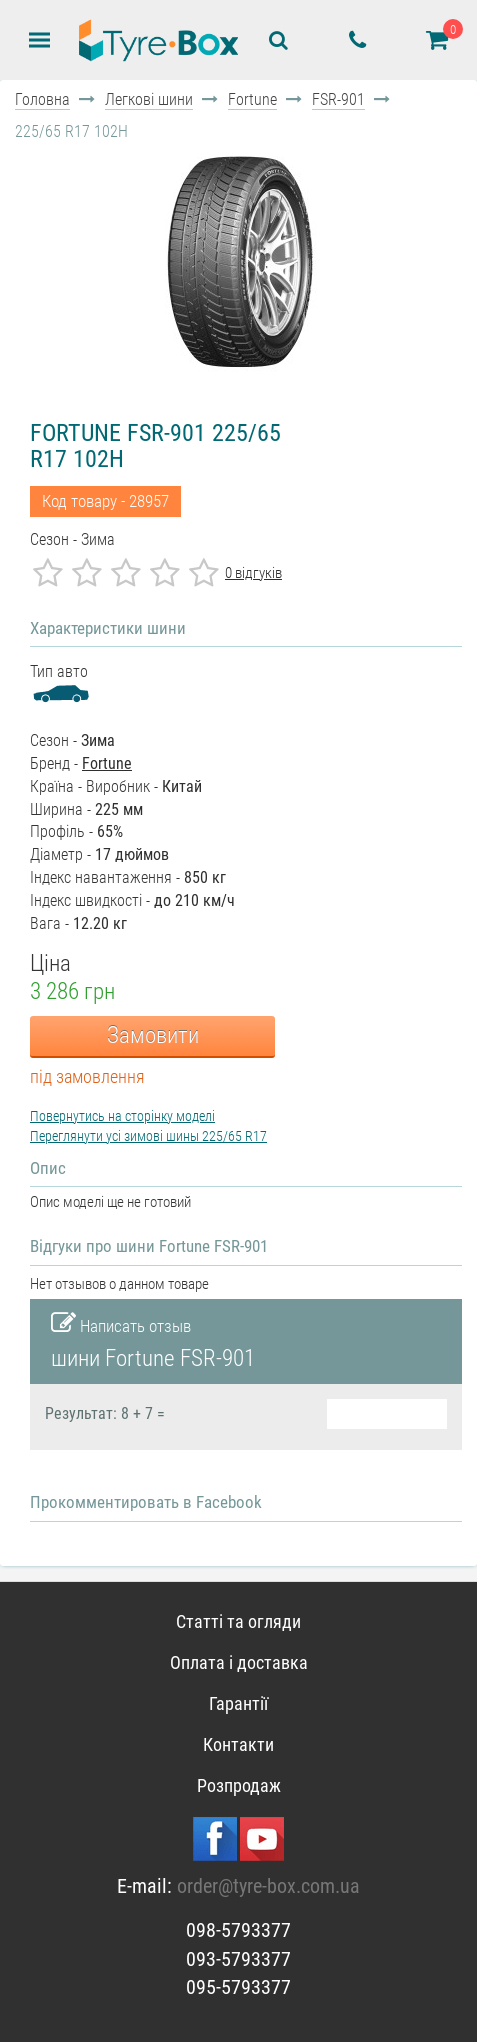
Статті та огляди (238, 1621)
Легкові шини (149, 99)
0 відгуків (253, 573)
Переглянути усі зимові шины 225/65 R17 (148, 1136)
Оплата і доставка (239, 1662)
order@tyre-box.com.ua (268, 1886)
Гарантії (238, 1703)
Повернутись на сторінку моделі (122, 1116)
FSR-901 (338, 99)
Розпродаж (239, 1785)
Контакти (238, 1744)
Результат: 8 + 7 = (105, 1414)
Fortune (252, 99)
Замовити (153, 1035)
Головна (42, 99)
